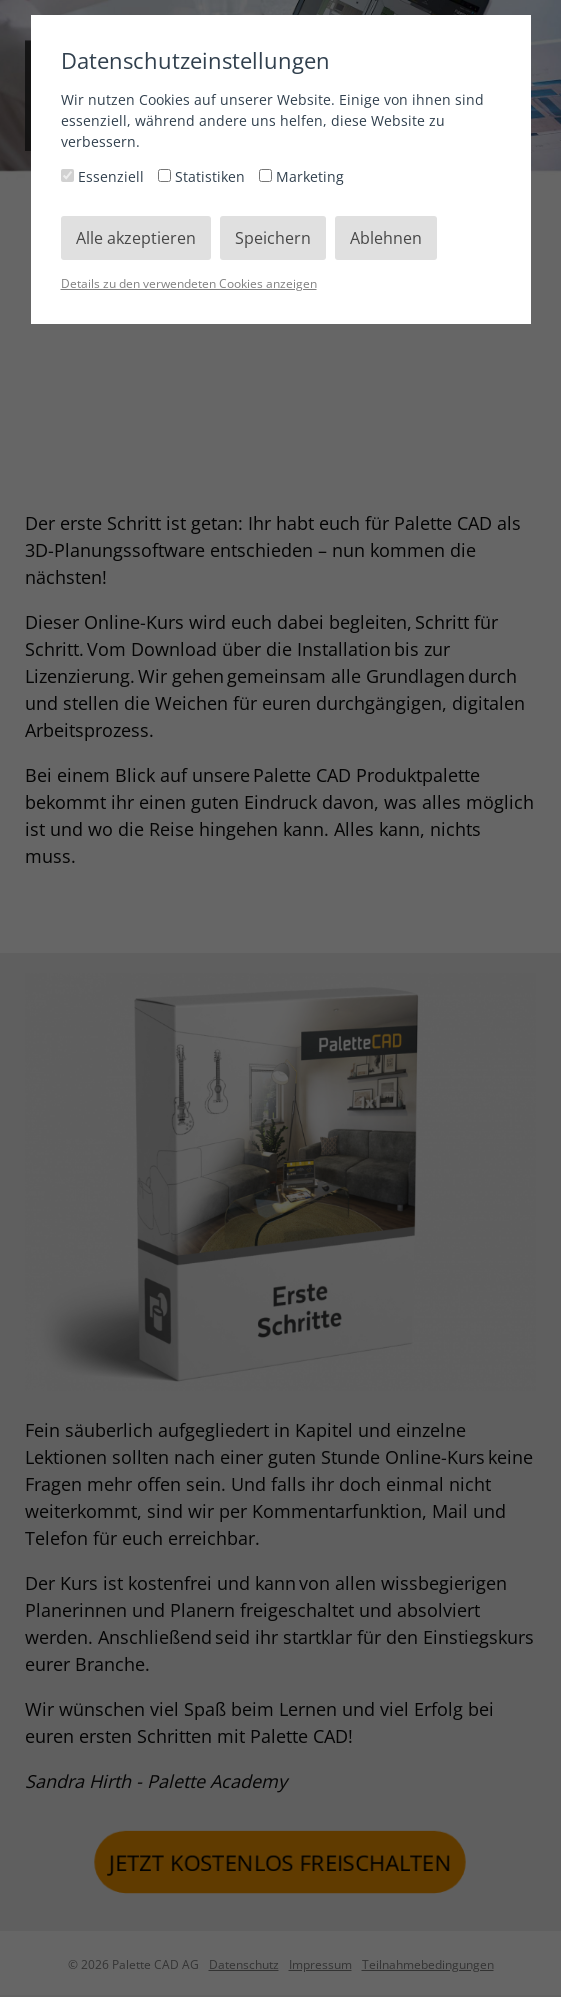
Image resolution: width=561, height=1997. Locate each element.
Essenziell (104, 176)
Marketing (301, 176)
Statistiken (203, 176)
